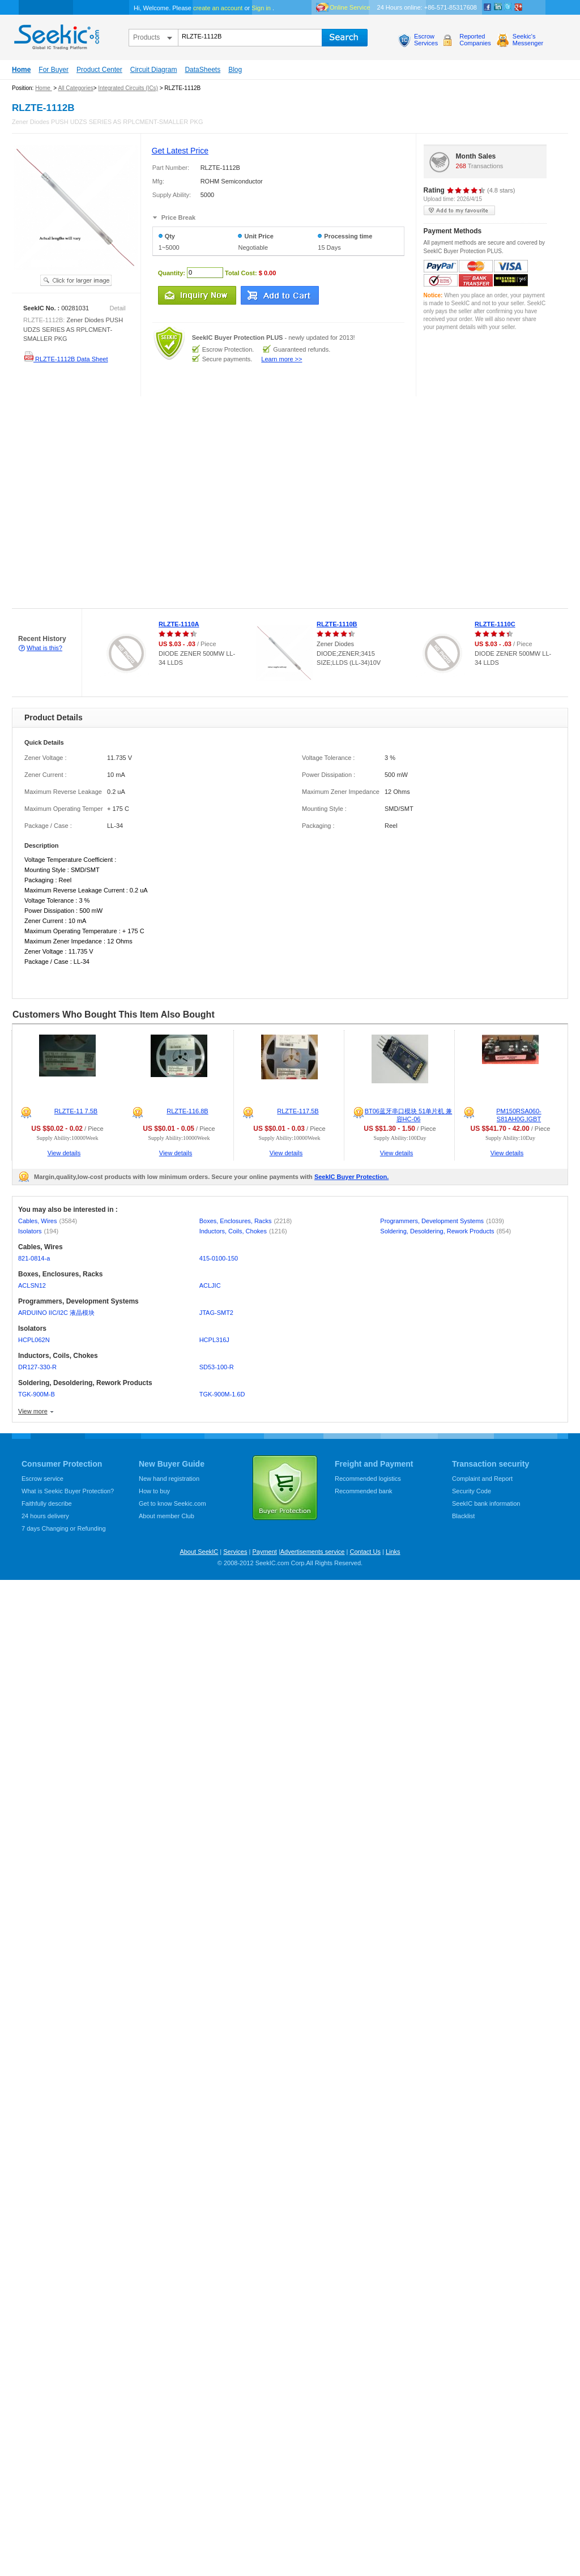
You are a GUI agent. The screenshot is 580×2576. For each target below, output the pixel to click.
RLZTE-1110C (495, 624)
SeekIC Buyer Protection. (351, 1176)
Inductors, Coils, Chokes (243, 1231)
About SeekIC (199, 1551)
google (518, 7)
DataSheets (202, 70)
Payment (264, 1551)
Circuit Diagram (153, 70)
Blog (235, 70)
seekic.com (55, 34)
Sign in (261, 8)
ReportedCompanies (475, 39)
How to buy (154, 1491)
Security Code (471, 1491)
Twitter (508, 7)
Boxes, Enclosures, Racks (245, 1220)
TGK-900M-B (36, 1394)
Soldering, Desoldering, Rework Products (445, 1231)
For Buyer (54, 70)
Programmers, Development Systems (442, 1220)
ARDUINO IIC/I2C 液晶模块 (56, 1312)
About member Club (166, 1516)
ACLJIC (210, 1285)
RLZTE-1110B (337, 624)
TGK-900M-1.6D (222, 1394)
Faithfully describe (47, 1503)
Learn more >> (281, 359)
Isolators (38, 1231)
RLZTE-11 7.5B (75, 1111)
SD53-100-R (216, 1367)
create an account (217, 8)
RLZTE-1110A (179, 624)
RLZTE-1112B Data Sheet (65, 359)
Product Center (99, 70)
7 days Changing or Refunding (64, 1528)
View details (64, 1153)
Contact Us (364, 1551)
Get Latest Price (180, 150)
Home (21, 70)
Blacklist (463, 1516)
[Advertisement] (106, 502)
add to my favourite (459, 210)
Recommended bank (364, 1491)
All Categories (75, 88)
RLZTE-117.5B (297, 1111)
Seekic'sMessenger (528, 39)
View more (33, 1411)
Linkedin (498, 7)
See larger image (76, 280)
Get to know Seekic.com (172, 1503)
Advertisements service (312, 1551)
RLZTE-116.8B (187, 1111)
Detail (118, 308)
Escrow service (42, 1478)
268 (461, 166)
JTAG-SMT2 (216, 1312)
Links (393, 1551)
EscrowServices (426, 39)
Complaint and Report (482, 1478)
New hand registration (169, 1478)
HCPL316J (214, 1339)
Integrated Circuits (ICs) (128, 88)
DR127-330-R (37, 1367)
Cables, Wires (47, 1220)
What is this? (44, 647)
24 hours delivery (45, 1516)
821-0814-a (34, 1258)
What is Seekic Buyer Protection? (68, 1491)
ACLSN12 (32, 1285)
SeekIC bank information (486, 1503)
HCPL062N (34, 1339)
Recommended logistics (368, 1478)
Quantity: (171, 272)
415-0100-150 (218, 1258)
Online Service (350, 7)
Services (235, 1551)
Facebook (488, 7)
